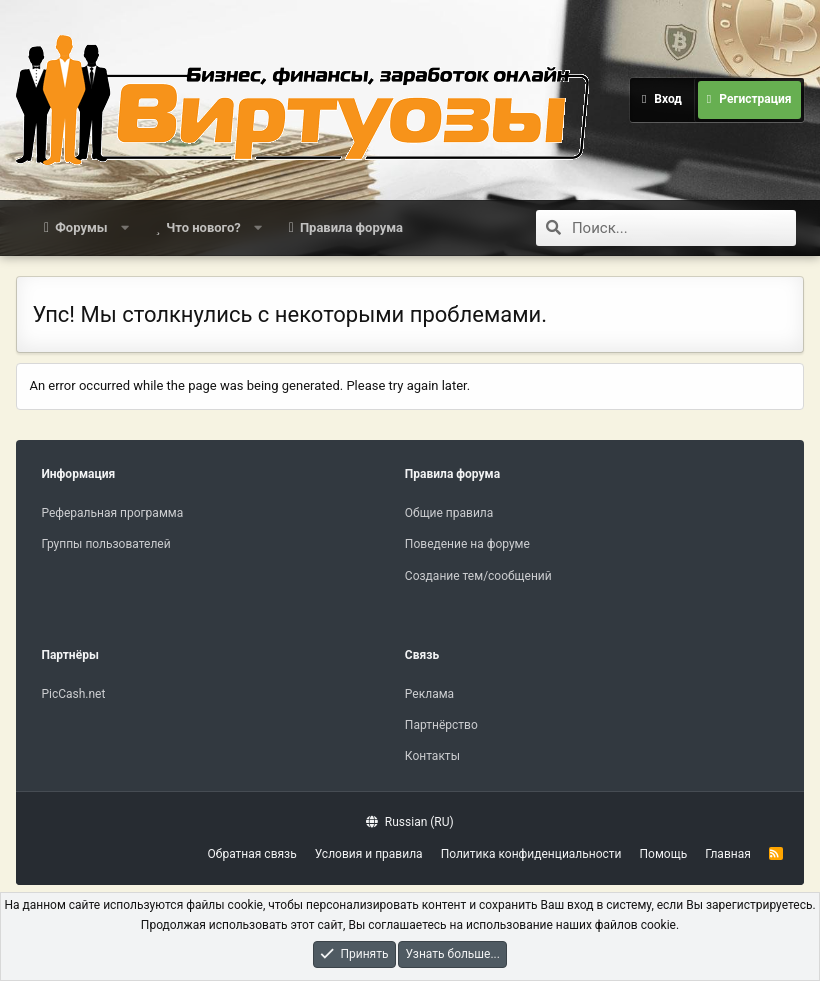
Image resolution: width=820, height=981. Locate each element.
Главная (728, 854)
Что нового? (203, 227)
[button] (124, 228)
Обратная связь (252, 854)
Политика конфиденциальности (531, 854)
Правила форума (351, 227)
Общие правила (449, 513)
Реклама (429, 694)
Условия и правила (369, 854)
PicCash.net (73, 694)
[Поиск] (684, 228)
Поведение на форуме (467, 544)
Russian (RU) (409, 822)
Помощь (664, 854)
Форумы (81, 227)
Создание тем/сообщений (478, 576)
